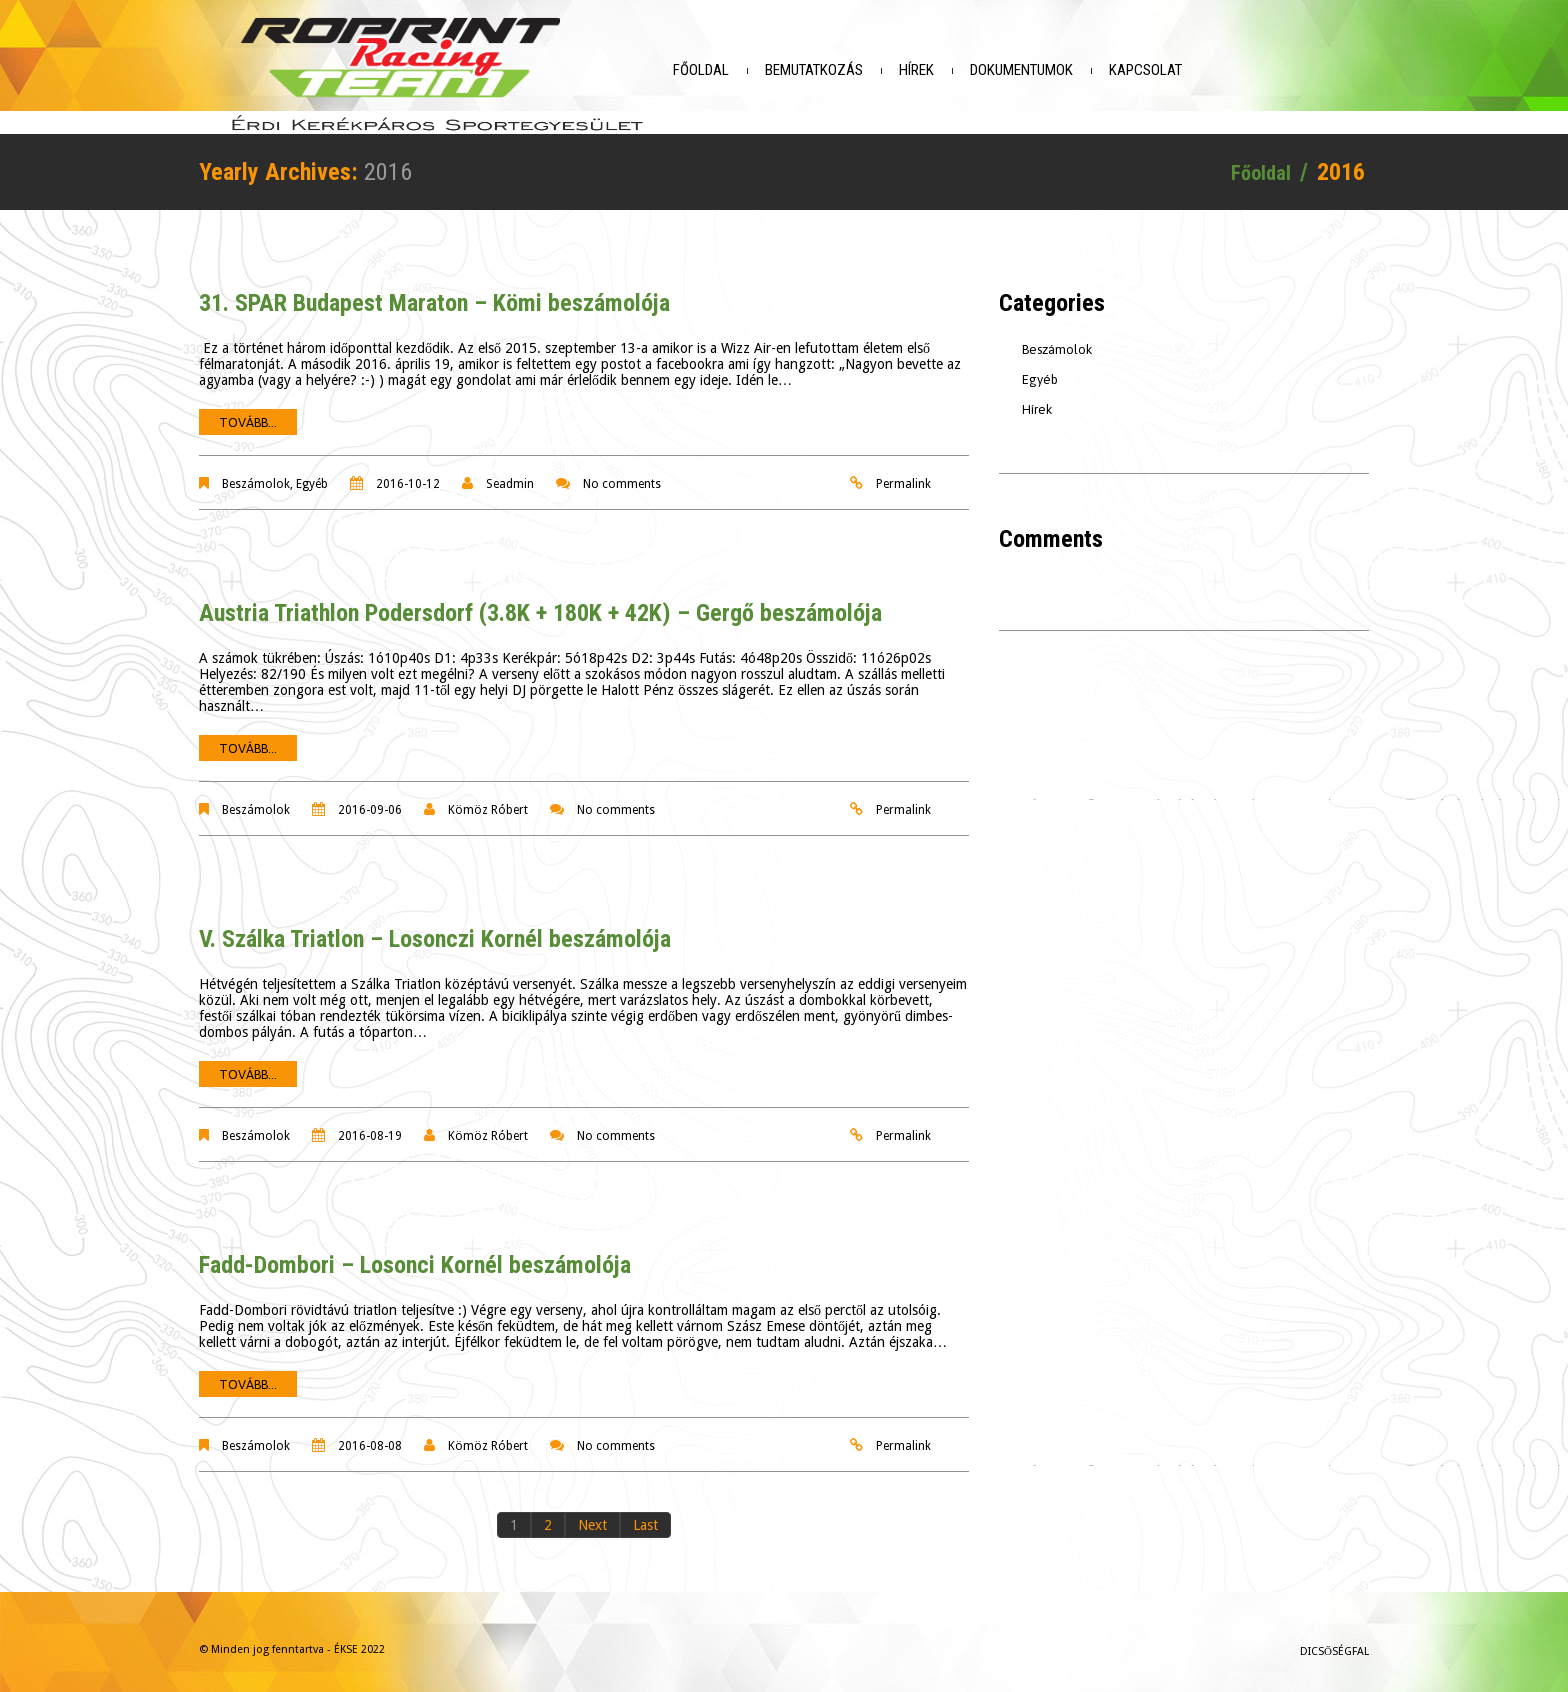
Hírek (966, 70)
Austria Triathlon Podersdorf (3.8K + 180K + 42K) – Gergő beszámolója (540, 601)
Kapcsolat (1195, 70)
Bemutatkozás (864, 70)
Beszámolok (256, 472)
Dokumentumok (1071, 70)
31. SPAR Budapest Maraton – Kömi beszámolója (434, 291)
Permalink (903, 472)
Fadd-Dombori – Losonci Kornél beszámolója (415, 1253)
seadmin (510, 472)
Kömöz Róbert (488, 798)
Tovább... (248, 410)
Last (645, 1513)
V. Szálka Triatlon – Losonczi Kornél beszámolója (435, 927)
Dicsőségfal (1334, 1639)
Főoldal (751, 70)
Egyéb (312, 472)
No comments (622, 472)
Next (592, 1513)
